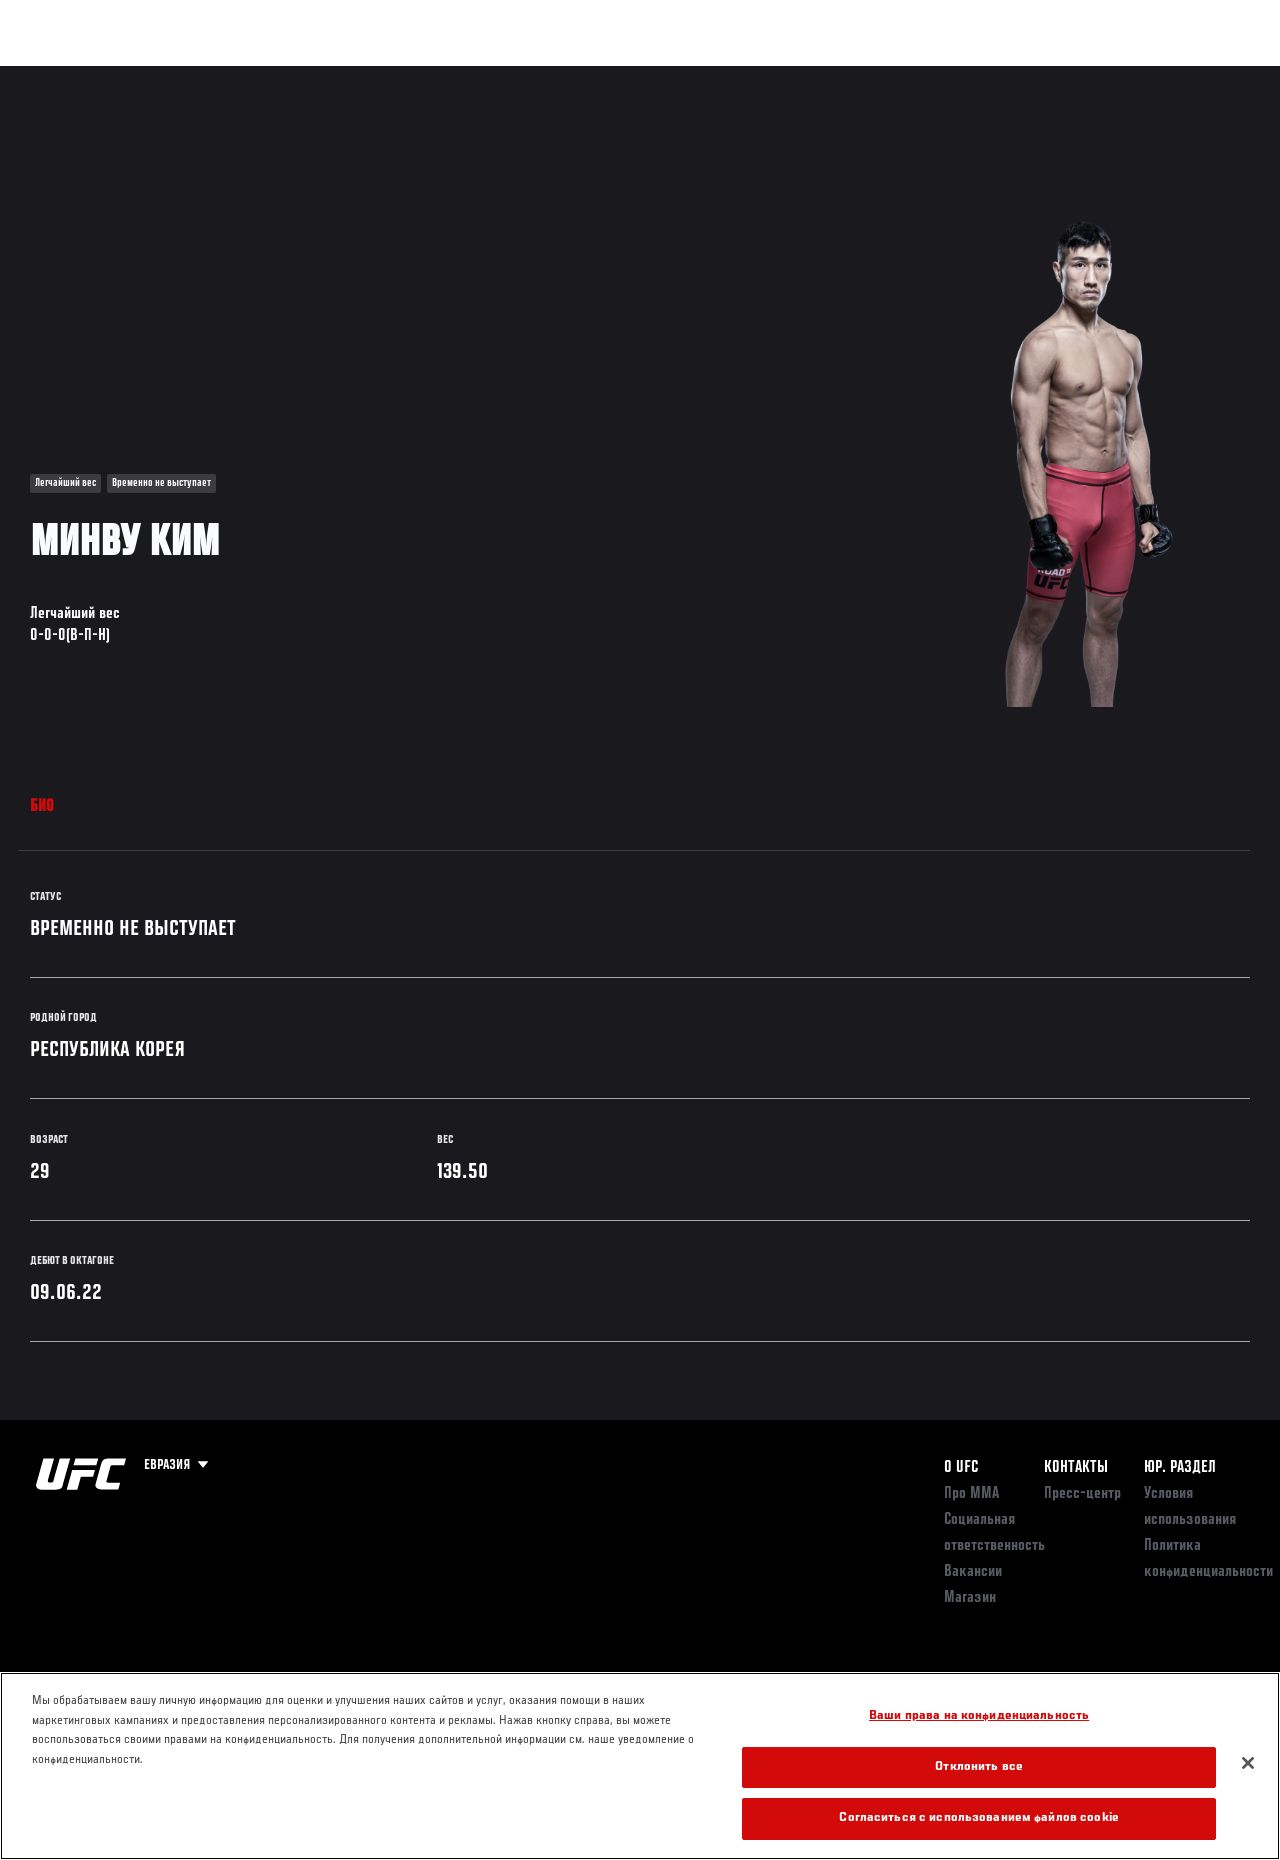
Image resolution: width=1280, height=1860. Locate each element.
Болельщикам (947, 76)
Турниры (60, 76)
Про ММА (971, 1494)
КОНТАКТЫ (1076, 1468)
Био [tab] (42, 807)
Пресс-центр (1082, 1494)
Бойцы (233, 76)
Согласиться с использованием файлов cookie (978, 1818)
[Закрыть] (1248, 1763)
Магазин (1162, 76)
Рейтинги (149, 76)
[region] (640, 1766)
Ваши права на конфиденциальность (979, 1716)
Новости (316, 76)
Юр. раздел (1180, 1468)
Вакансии (973, 1572)
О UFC (961, 1468)
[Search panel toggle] (1215, 76)
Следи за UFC (1062, 76)
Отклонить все (979, 1767)
